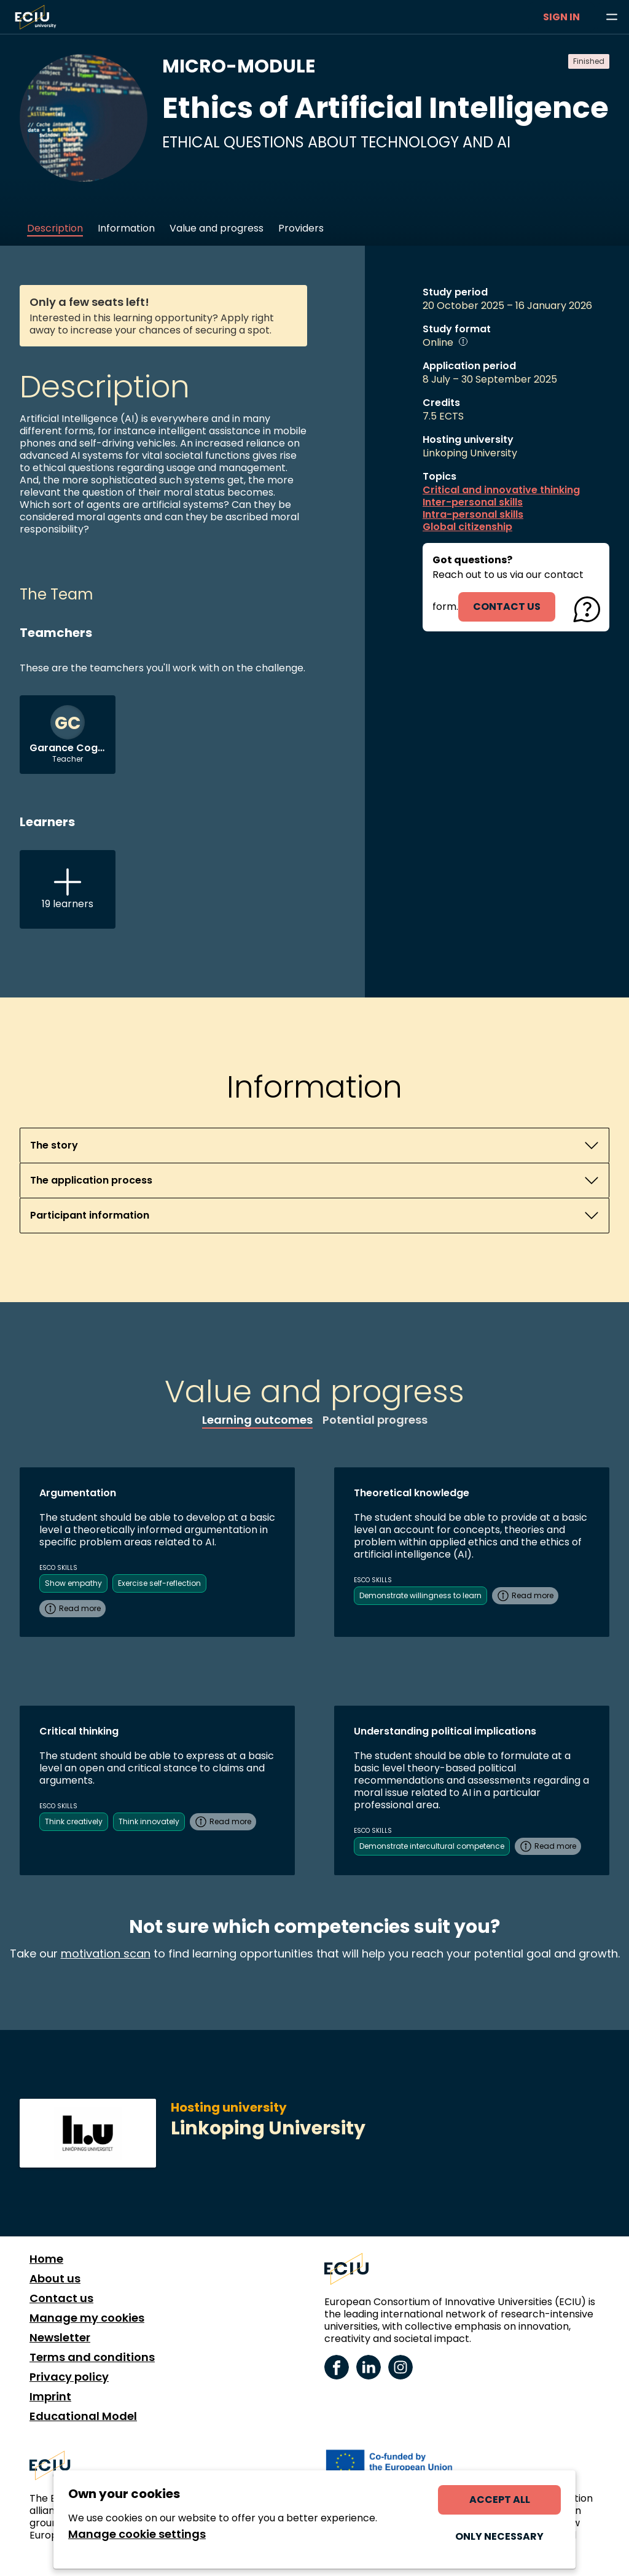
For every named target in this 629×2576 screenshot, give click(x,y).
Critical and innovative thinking (501, 490)
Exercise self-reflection (159, 1583)
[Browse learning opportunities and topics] (612, 17)
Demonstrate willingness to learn (420, 1595)
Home (46, 2259)
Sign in (561, 17)
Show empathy (73, 1583)
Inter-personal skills (473, 502)
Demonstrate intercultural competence (431, 1846)
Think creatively (74, 1821)
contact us (507, 606)
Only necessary (499, 2536)
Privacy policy (69, 2377)
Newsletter (59, 2337)
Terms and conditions (92, 2357)
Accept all (499, 2499)
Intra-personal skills (473, 515)
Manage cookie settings (137, 2534)
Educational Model (83, 2416)
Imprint (50, 2396)
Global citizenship (467, 527)
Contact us (61, 2298)
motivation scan (105, 1953)
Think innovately (149, 1821)
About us (54, 2278)
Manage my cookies (86, 2318)
